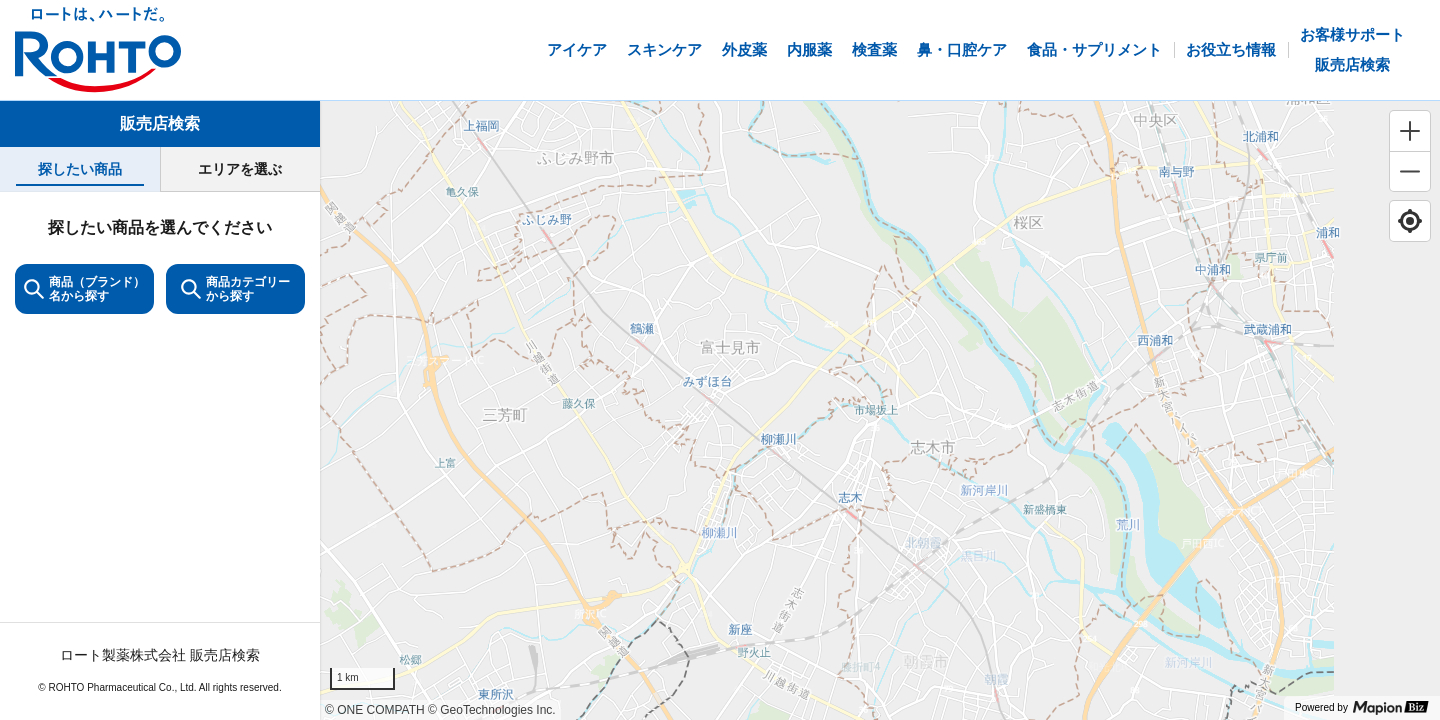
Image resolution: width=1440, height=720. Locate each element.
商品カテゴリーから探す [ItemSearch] (235, 289)
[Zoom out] (1410, 171)
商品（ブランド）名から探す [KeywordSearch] (84, 289)
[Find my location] (1410, 221)
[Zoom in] (1410, 131)
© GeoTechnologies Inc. (492, 710)
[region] (880, 410)
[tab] (80, 169)
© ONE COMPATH (375, 710)
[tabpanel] (160, 455)
